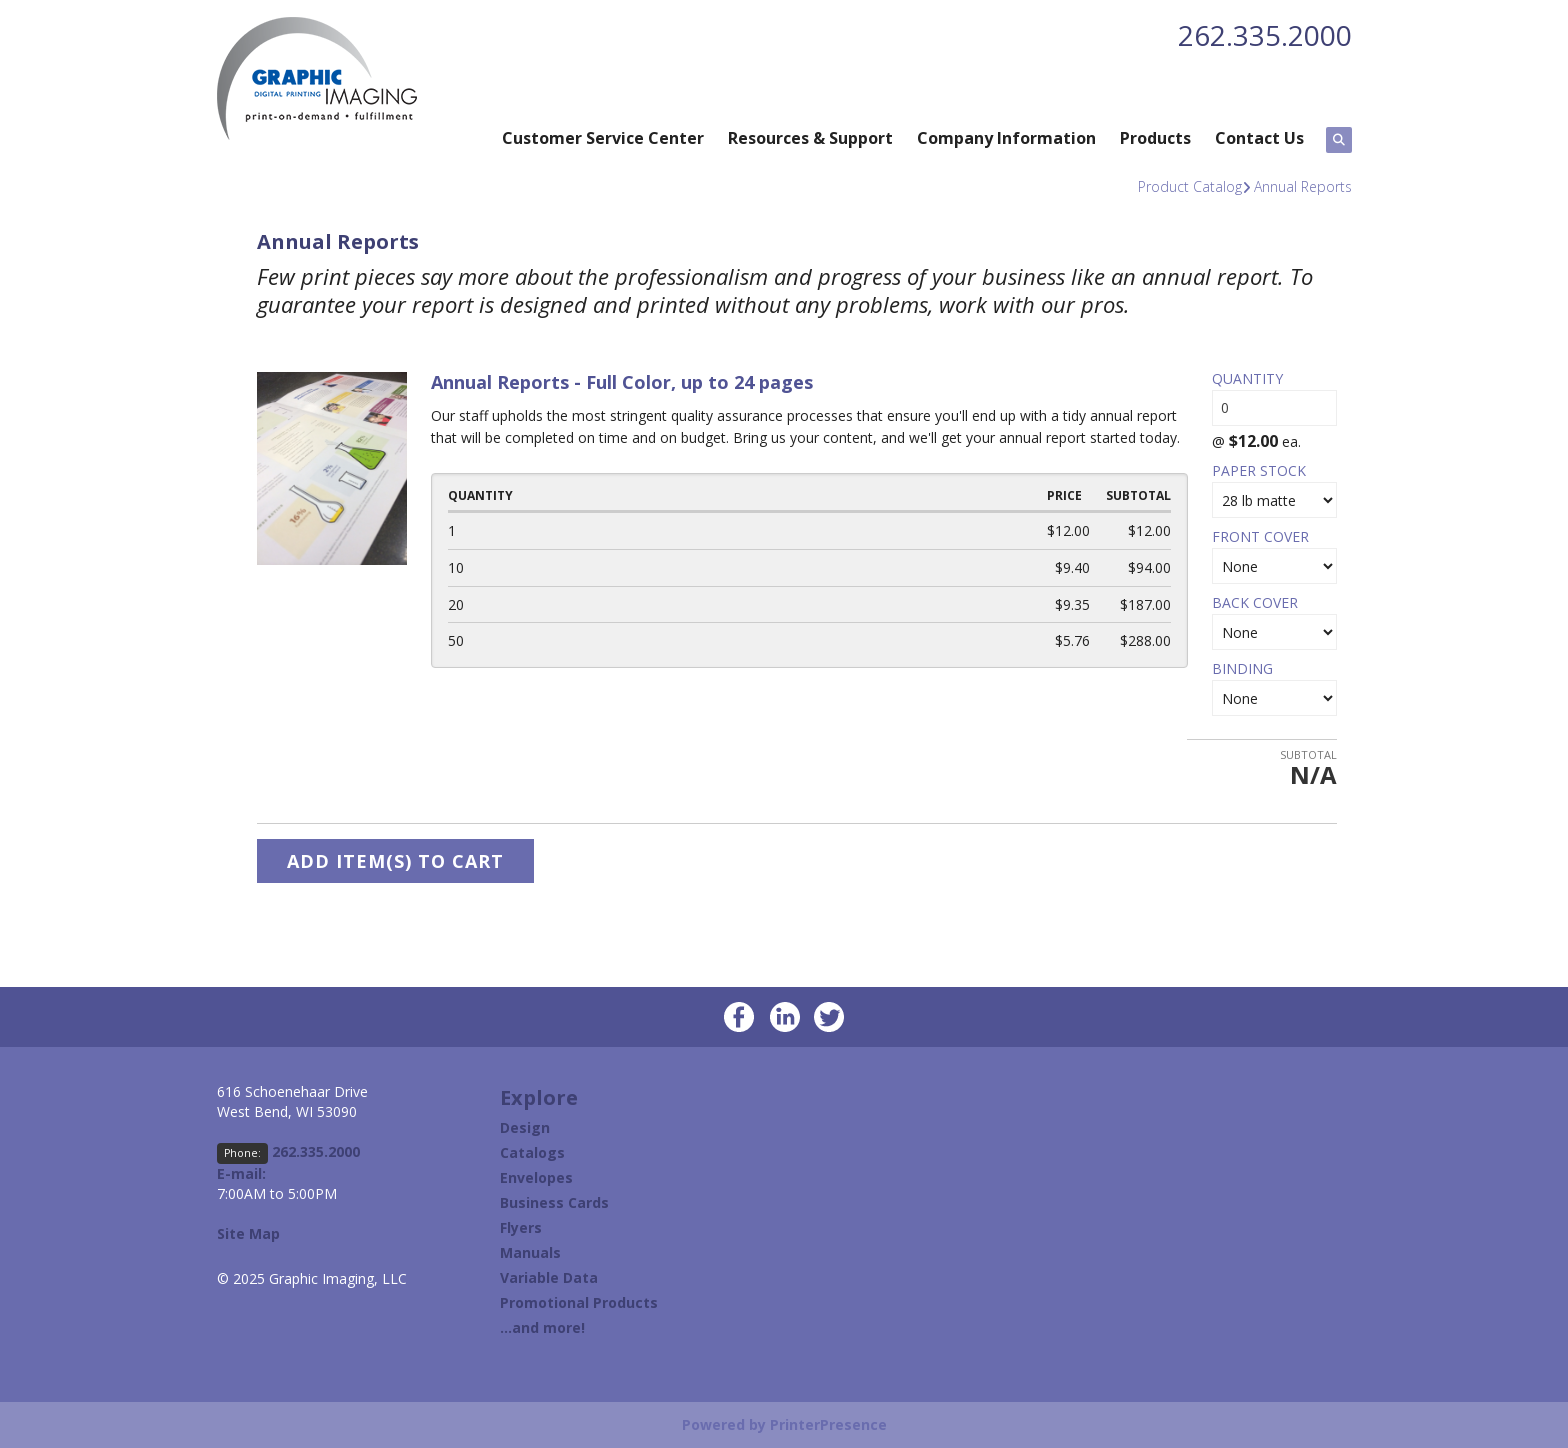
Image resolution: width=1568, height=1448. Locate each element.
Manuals (530, 1252)
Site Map (248, 1233)
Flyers (521, 1227)
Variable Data (549, 1277)
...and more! (542, 1327)
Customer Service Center (603, 138)
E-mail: (241, 1173)
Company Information (1006, 138)
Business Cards (554, 1202)
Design (525, 1127)
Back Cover (1255, 602)
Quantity (1247, 378)
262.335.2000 (1265, 35)
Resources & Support (810, 138)
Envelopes (536, 1177)
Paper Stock (1259, 470)
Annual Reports (1303, 186)
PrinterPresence (828, 1424)
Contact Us (1259, 138)
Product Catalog (1190, 186)
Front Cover (1260, 536)
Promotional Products (579, 1302)
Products (1155, 138)
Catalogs (532, 1152)
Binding (1242, 668)
